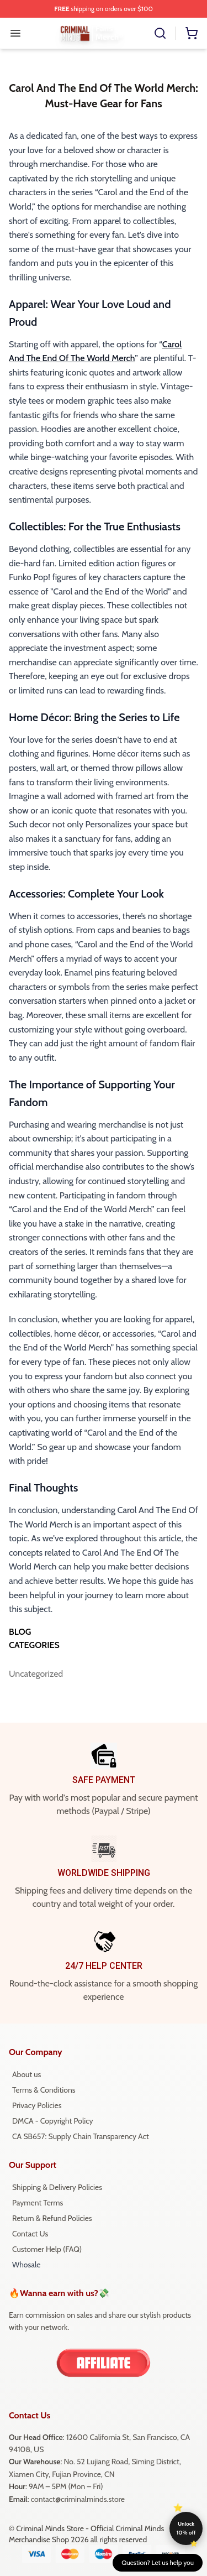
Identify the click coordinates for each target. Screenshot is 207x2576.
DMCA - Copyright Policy (52, 2121)
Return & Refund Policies (52, 2218)
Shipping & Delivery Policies (57, 2187)
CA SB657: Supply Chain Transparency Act (80, 2136)
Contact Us (30, 2234)
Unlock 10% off (186, 2528)
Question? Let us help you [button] (157, 2562)
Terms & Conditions (44, 2090)
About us (26, 2074)
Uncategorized (32, 1673)
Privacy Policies (36, 2105)
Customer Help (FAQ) (47, 2249)
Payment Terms (37, 2203)
